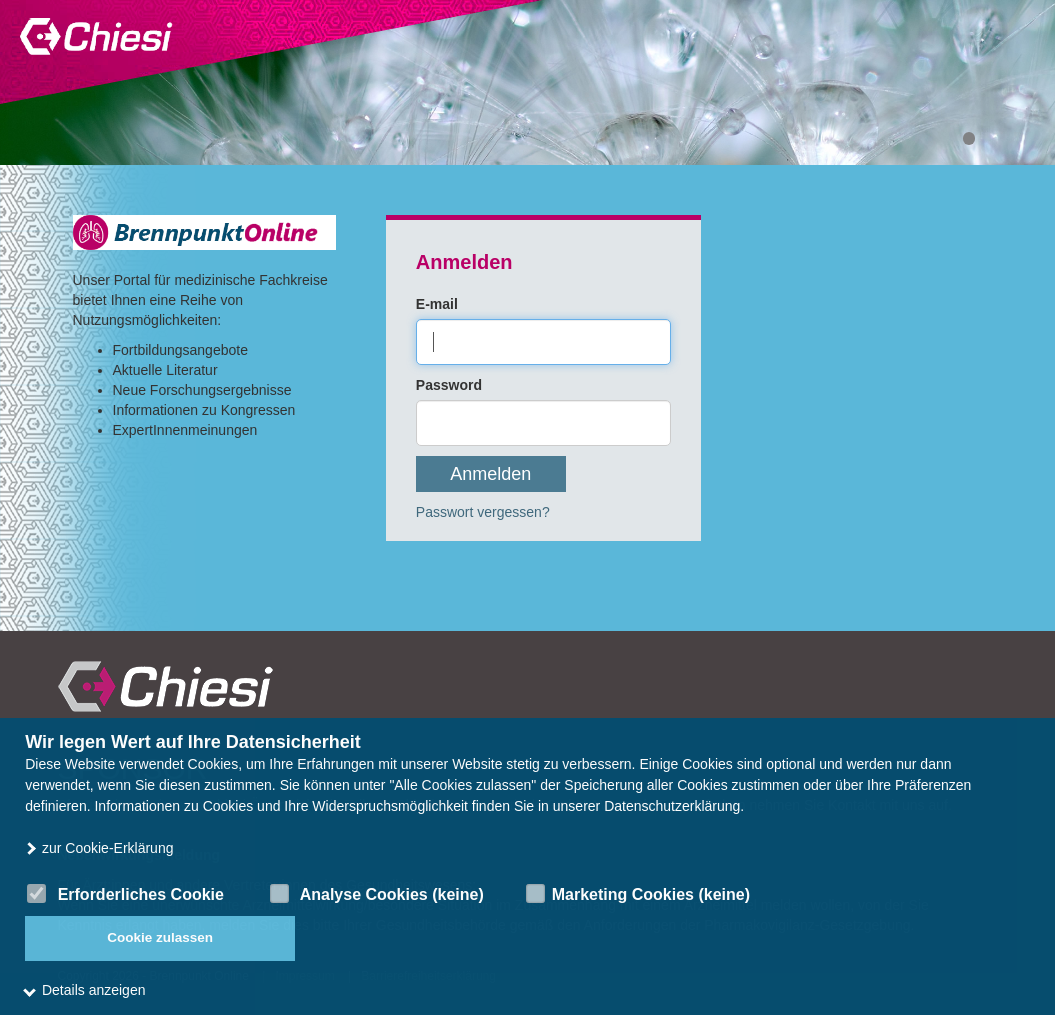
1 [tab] (969, 138)
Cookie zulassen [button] (160, 937)
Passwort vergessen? (483, 512)
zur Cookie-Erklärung (99, 848)
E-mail (437, 304)
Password (449, 385)
